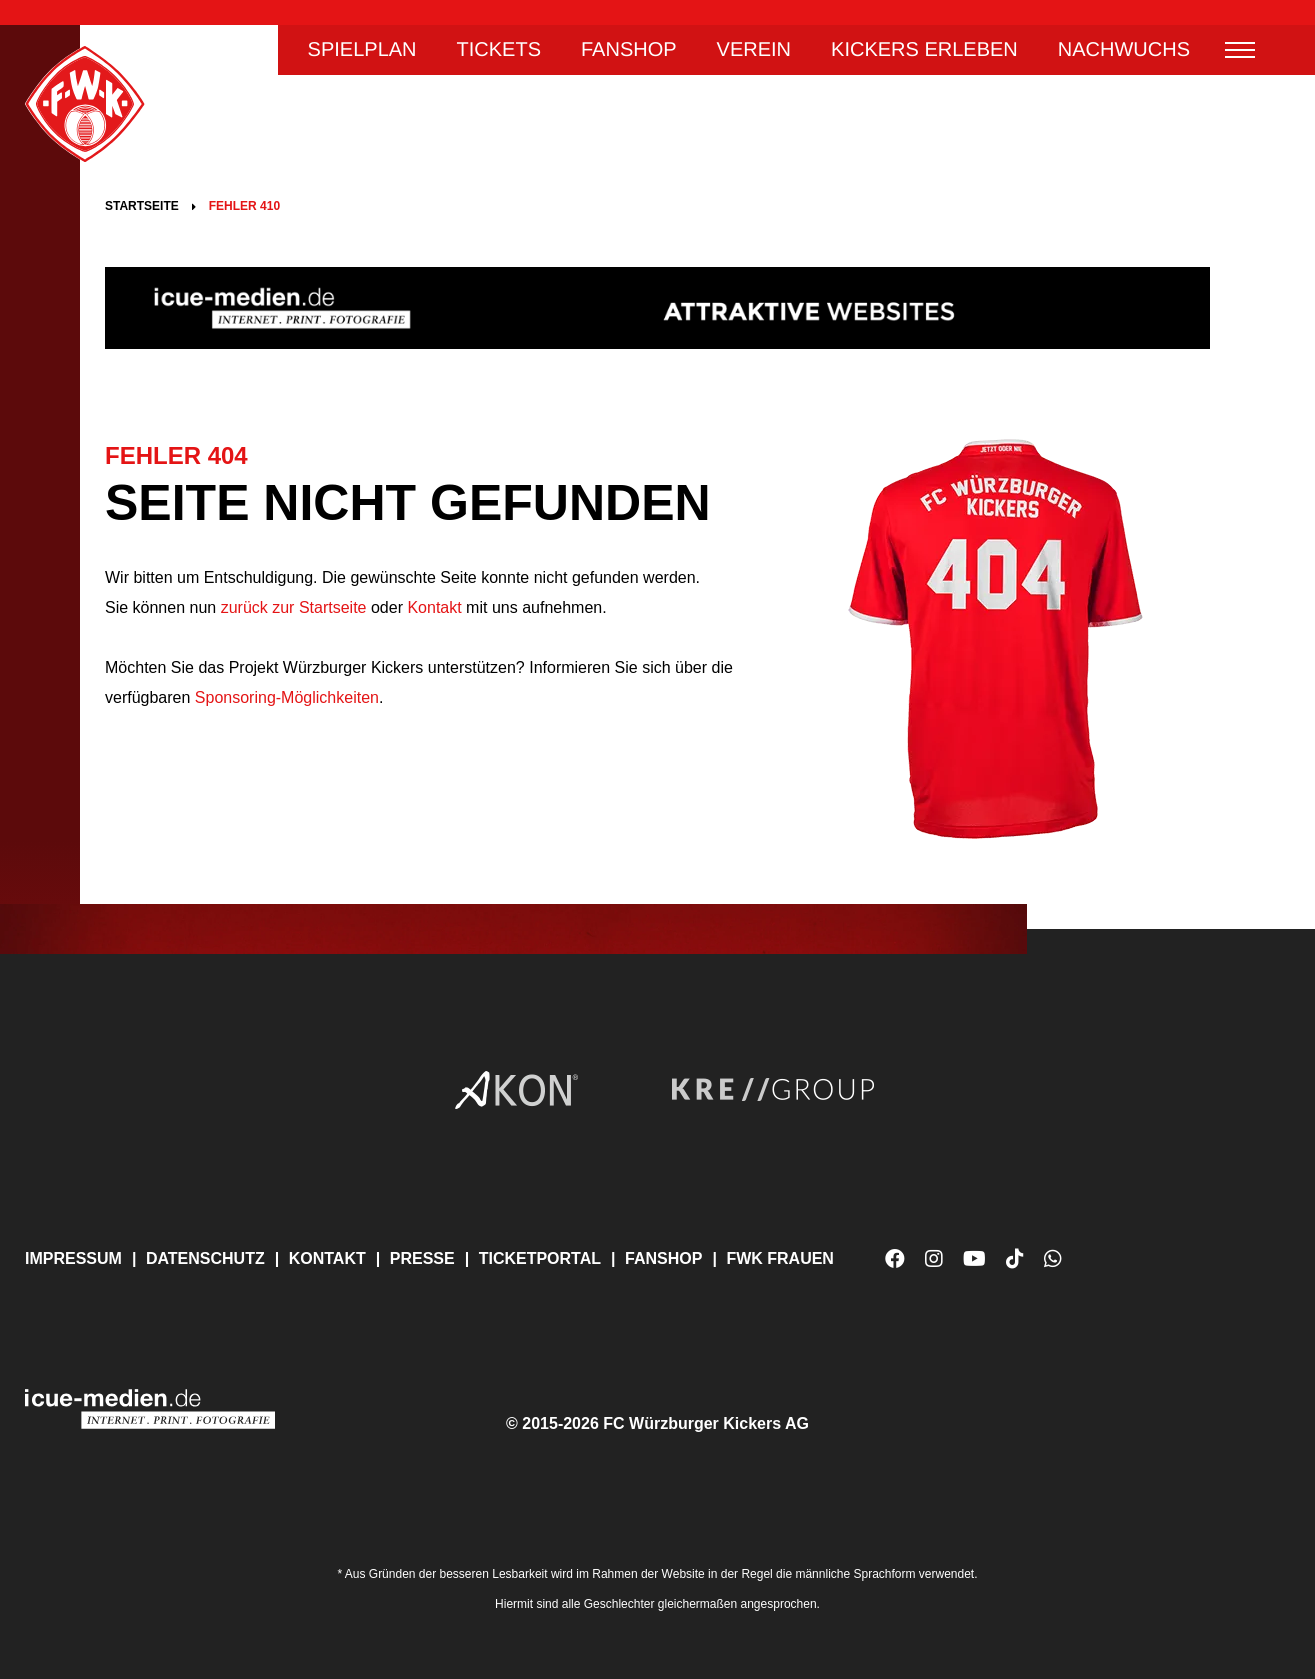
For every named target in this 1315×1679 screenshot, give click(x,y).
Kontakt (434, 607)
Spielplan (362, 50)
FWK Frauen (780, 1258)
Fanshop (629, 50)
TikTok (1015, 1266)
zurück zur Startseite (291, 607)
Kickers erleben (924, 50)
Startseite (142, 206)
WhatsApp (1053, 1266)
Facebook (895, 1259)
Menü (1240, 50)
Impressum (73, 1258)
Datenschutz (205, 1258)
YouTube (974, 1266)
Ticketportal (540, 1258)
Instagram (934, 1259)
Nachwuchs (1124, 50)
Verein (754, 50)
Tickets (499, 50)
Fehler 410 (244, 206)
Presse (422, 1258)
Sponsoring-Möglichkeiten (287, 697)
